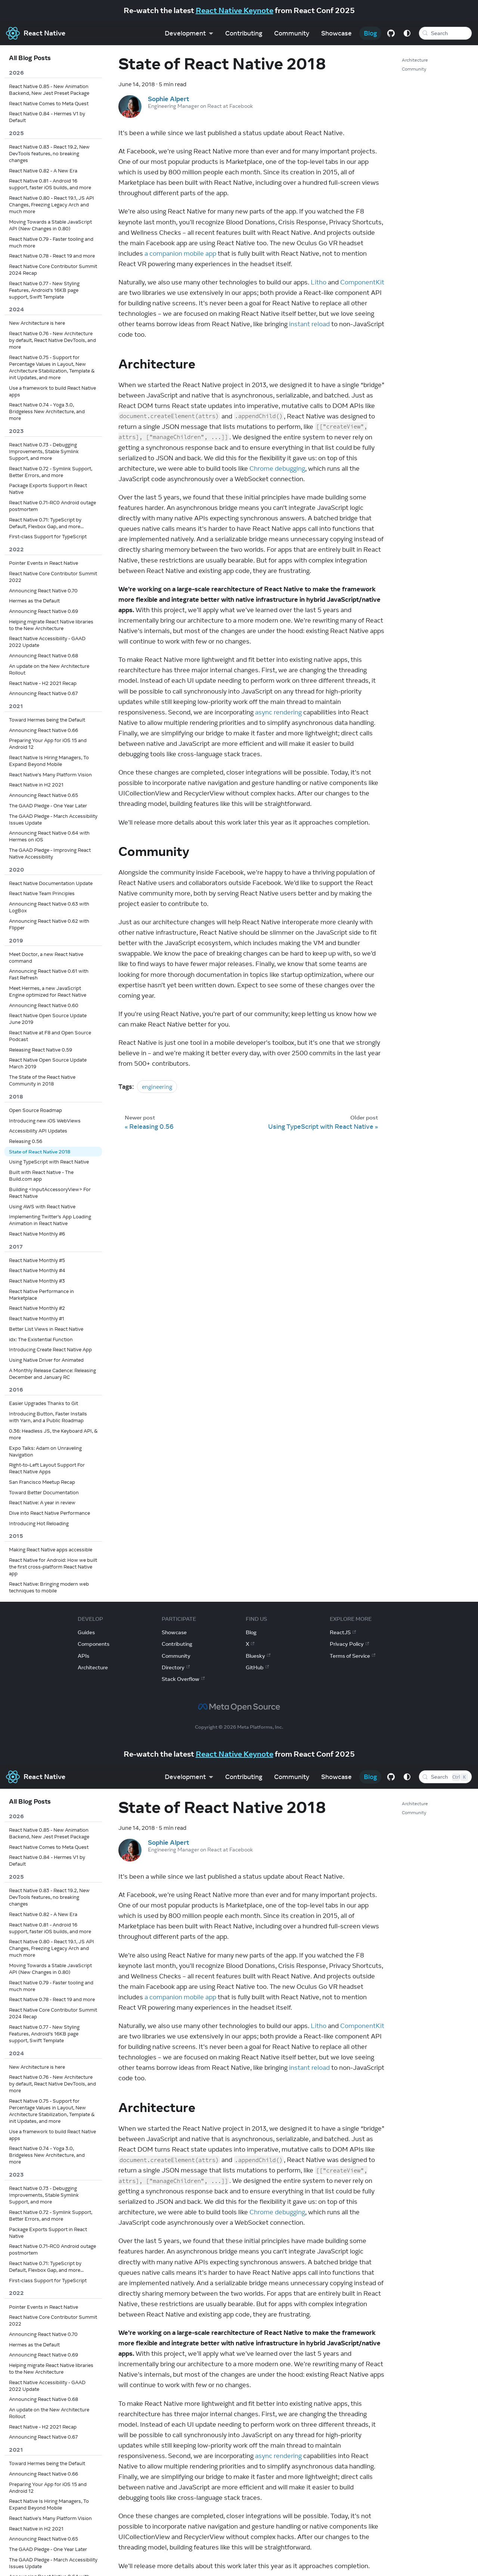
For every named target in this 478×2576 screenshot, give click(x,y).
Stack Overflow (183, 1679)
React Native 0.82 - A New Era (43, 171)
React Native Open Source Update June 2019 (48, 1018)
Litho (318, 282)
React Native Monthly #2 (37, 1308)
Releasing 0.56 (25, 1141)
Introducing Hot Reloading (39, 1523)
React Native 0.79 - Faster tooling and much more (51, 242)
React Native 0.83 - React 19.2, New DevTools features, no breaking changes (49, 153)
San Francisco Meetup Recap (42, 1482)
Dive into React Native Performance (49, 1513)
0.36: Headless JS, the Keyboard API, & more (53, 1434)
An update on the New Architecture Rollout (49, 669)
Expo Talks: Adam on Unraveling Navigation (45, 1451)
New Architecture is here (37, 323)
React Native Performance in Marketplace (41, 1294)
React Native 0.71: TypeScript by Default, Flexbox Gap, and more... (46, 523)
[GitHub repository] (388, 33)
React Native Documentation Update (51, 883)
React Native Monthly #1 (36, 1318)
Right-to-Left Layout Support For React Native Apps (47, 1468)
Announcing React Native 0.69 (43, 611)
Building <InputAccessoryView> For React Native (50, 1192)
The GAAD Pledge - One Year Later (48, 806)
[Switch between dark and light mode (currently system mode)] (404, 33)
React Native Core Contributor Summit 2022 (53, 576)
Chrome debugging (277, 468)
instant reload (309, 324)
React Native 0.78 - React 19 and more (52, 256)
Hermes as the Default (34, 601)
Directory (176, 1667)
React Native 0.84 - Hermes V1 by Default (47, 116)
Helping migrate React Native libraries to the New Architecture (51, 625)
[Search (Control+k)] (444, 1777)
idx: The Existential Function (41, 1339)
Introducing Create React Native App (50, 1349)
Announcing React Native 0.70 (43, 591)
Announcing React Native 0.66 (43, 730)
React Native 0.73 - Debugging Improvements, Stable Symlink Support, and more (44, 451)
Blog (368, 33)
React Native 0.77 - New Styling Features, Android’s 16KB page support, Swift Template (44, 290)
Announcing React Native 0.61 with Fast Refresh (49, 974)
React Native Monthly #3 (37, 1281)
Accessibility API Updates (38, 1131)
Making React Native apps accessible (50, 1549)
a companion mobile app (180, 253)
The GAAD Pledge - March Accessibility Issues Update (53, 819)
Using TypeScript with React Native (49, 1162)
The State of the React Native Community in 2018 (42, 1080)
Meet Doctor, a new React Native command (46, 957)
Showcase (334, 33)
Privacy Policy (349, 1644)
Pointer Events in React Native (43, 563)
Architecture (415, 60)
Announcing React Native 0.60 (43, 1005)
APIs (83, 1656)
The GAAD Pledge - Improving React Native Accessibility (50, 853)
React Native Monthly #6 (37, 1234)
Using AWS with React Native (42, 1206)
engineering (157, 1086)
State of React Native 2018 (39, 1152)
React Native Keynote (234, 10)
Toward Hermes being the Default (47, 720)
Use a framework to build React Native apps (52, 391)
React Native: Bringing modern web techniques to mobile (49, 1587)
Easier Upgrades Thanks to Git (43, 1403)
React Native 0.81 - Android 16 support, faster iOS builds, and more (50, 184)
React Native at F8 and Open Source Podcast (50, 1036)
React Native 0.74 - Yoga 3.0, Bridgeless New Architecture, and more (47, 411)
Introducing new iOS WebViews (45, 1121)
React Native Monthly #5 (37, 1260)
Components (93, 1644)
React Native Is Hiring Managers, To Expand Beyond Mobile (49, 760)
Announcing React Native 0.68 (43, 655)
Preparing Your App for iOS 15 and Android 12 (48, 743)
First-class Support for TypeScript (48, 536)
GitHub (257, 1667)
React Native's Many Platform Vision (50, 775)
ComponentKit (362, 282)
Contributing (241, 33)
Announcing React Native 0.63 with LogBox (49, 907)
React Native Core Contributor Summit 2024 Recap (53, 269)
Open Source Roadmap (35, 1110)
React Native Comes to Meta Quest (49, 103)
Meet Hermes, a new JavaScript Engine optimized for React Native (47, 991)
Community (289, 33)
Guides (86, 1632)
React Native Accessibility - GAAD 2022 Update (47, 641)
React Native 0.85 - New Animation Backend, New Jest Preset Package (49, 89)
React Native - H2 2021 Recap (43, 683)
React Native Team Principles (42, 893)
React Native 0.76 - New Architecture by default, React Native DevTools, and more (52, 340)
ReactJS (343, 1632)
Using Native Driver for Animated (46, 1360)
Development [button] (183, 33)
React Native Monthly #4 (37, 1270)
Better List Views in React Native (46, 1329)
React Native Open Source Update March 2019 (48, 1063)
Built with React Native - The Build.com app (41, 1175)
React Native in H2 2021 (36, 785)
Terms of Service (352, 1656)
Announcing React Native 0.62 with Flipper (49, 924)
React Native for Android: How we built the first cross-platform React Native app (53, 1566)
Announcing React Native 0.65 (43, 795)
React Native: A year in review (42, 1502)
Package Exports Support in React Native (48, 488)
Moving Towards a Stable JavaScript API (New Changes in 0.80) (50, 225)
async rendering (278, 712)
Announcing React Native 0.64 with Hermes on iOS (49, 836)
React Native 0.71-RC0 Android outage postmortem (52, 505)
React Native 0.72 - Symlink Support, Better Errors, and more (50, 471)
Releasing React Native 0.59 (40, 1050)
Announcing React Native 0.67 (43, 693)
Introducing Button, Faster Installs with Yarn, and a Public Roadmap (48, 1417)
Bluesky (258, 1656)
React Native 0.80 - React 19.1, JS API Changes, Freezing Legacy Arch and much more (51, 204)
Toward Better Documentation (44, 1492)
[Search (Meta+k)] (444, 33)
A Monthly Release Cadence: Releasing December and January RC (52, 1373)
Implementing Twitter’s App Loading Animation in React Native (50, 1220)
